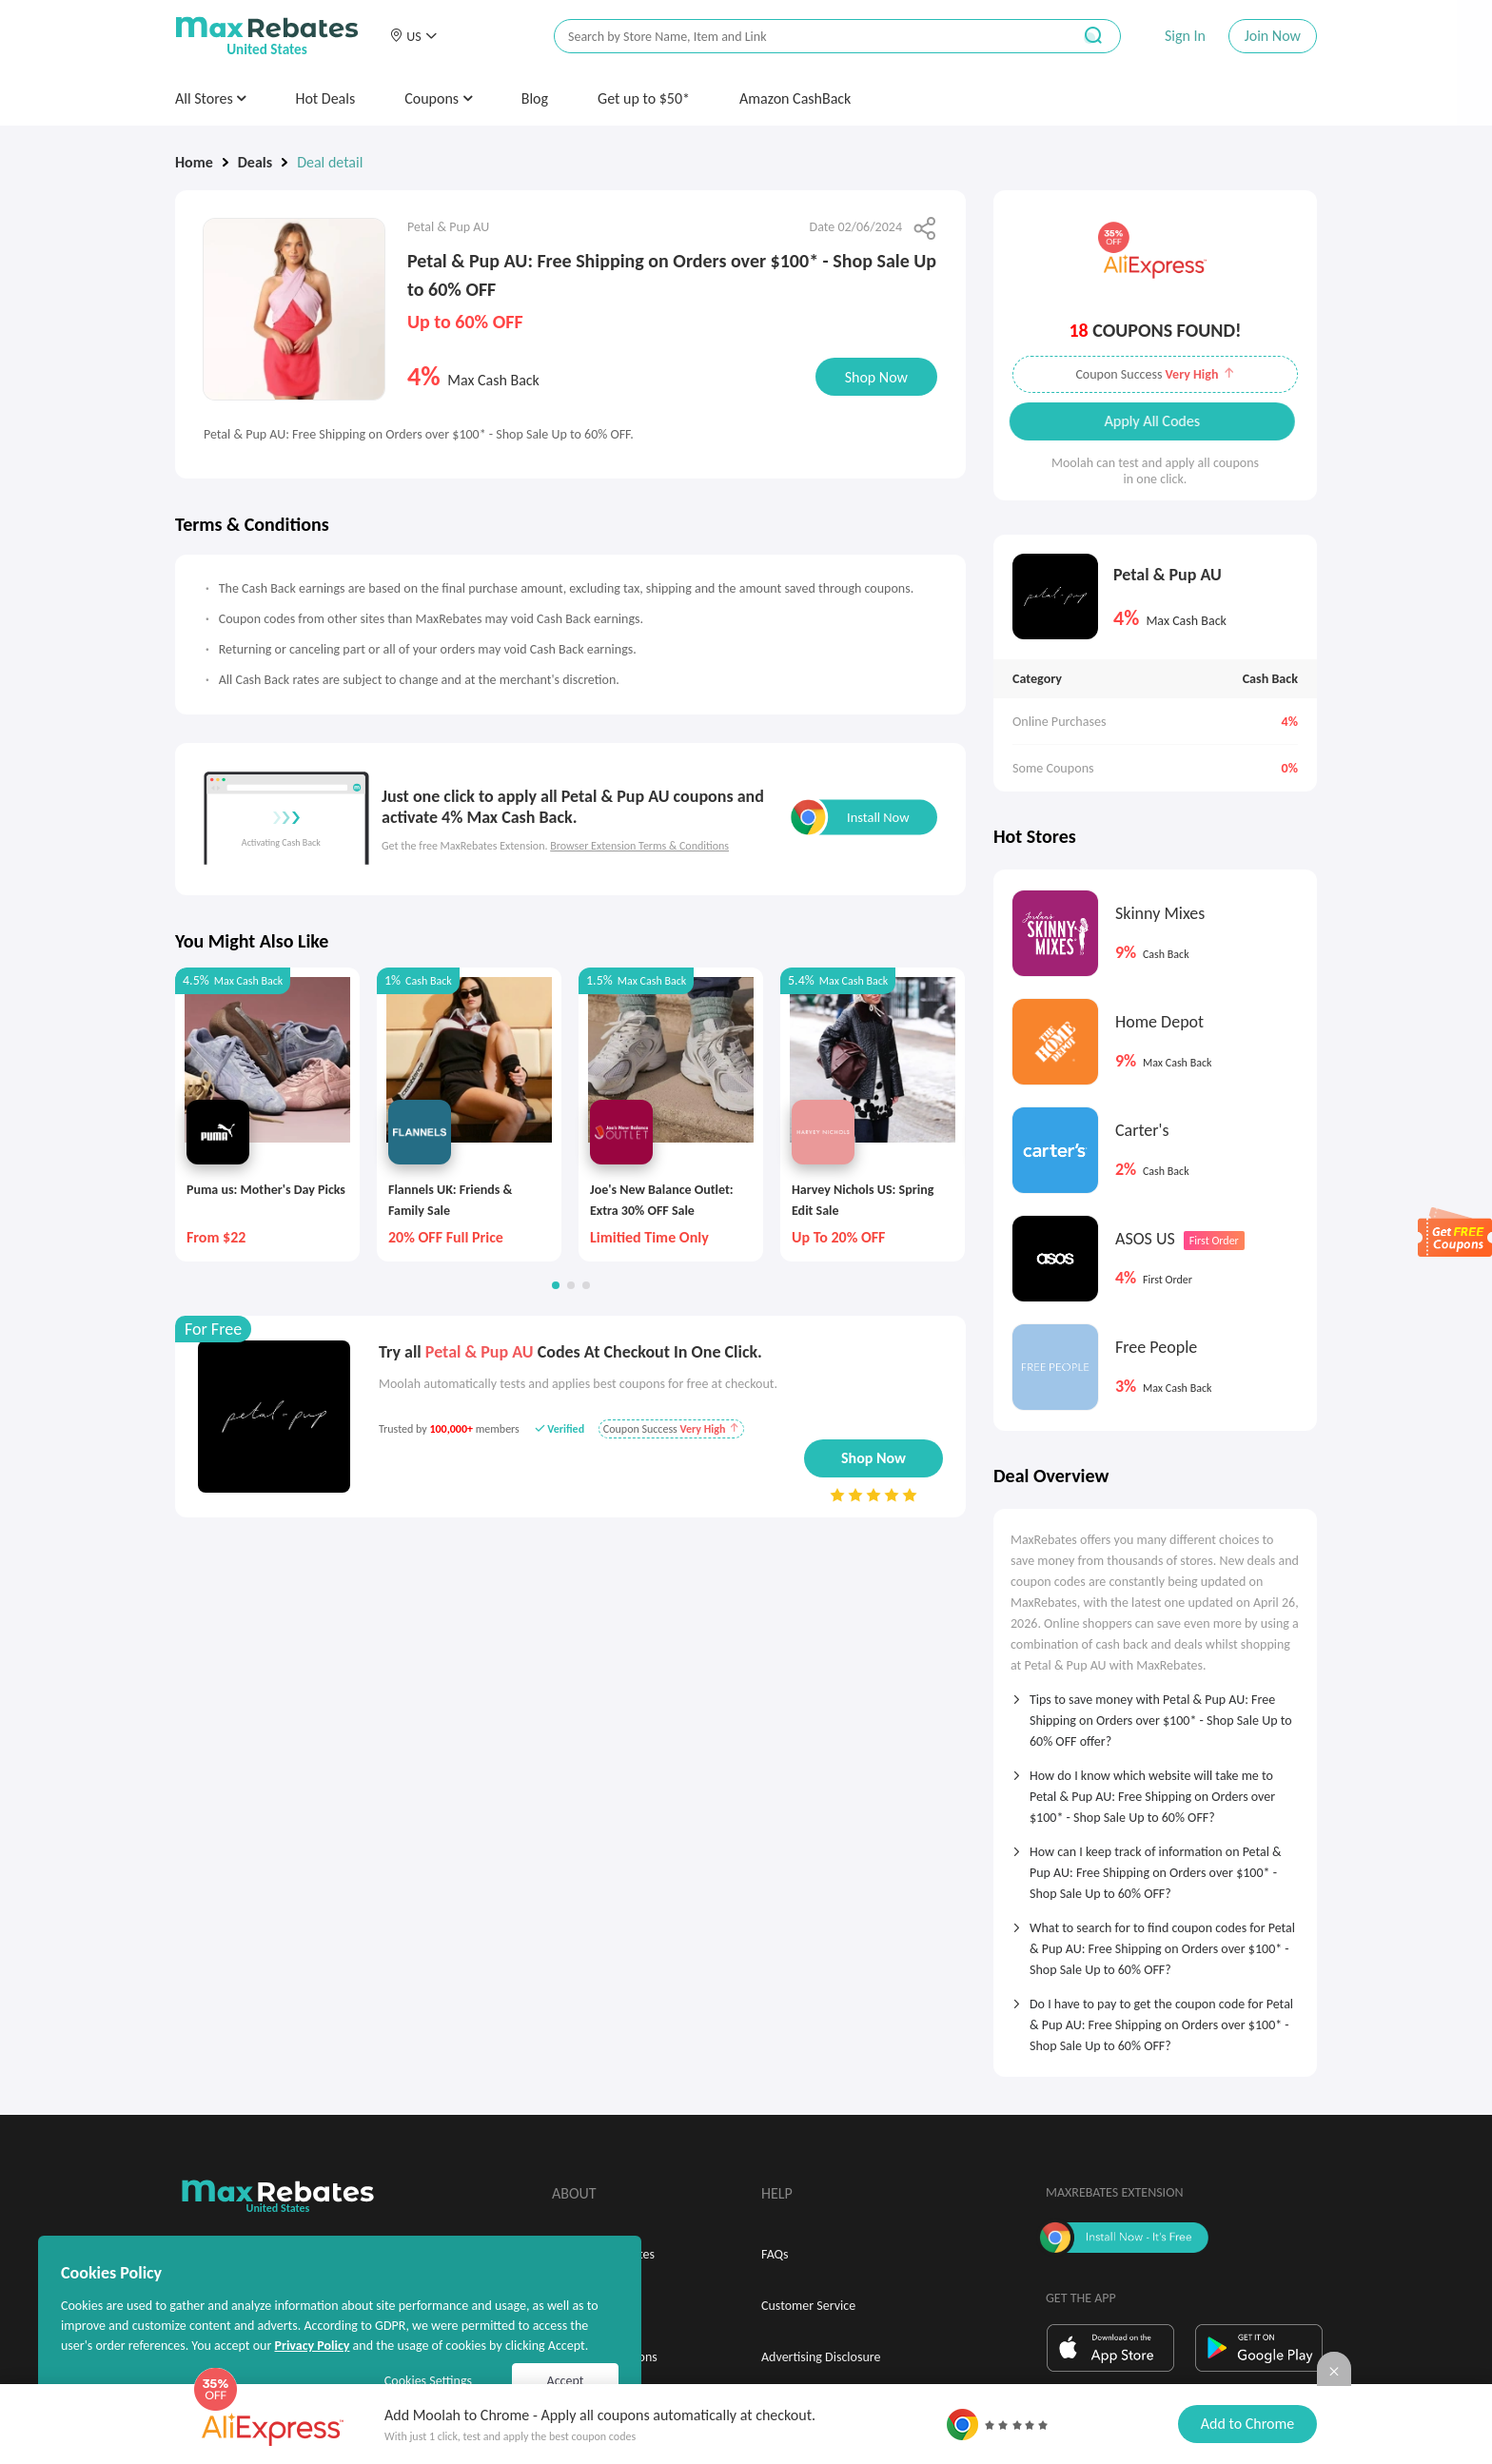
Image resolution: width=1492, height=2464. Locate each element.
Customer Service (808, 2306)
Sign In (1185, 36)
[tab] (1155, 1714)
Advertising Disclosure (820, 2357)
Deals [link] (255, 162)
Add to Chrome (1247, 2424)
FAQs (775, 2254)
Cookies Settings (428, 2381)
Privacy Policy (311, 2345)
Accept (565, 2381)
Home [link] (194, 162)
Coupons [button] (438, 98)
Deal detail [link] (330, 162)
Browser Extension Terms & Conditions (639, 845)
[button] (413, 36)
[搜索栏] (800, 37)
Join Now (1273, 36)
